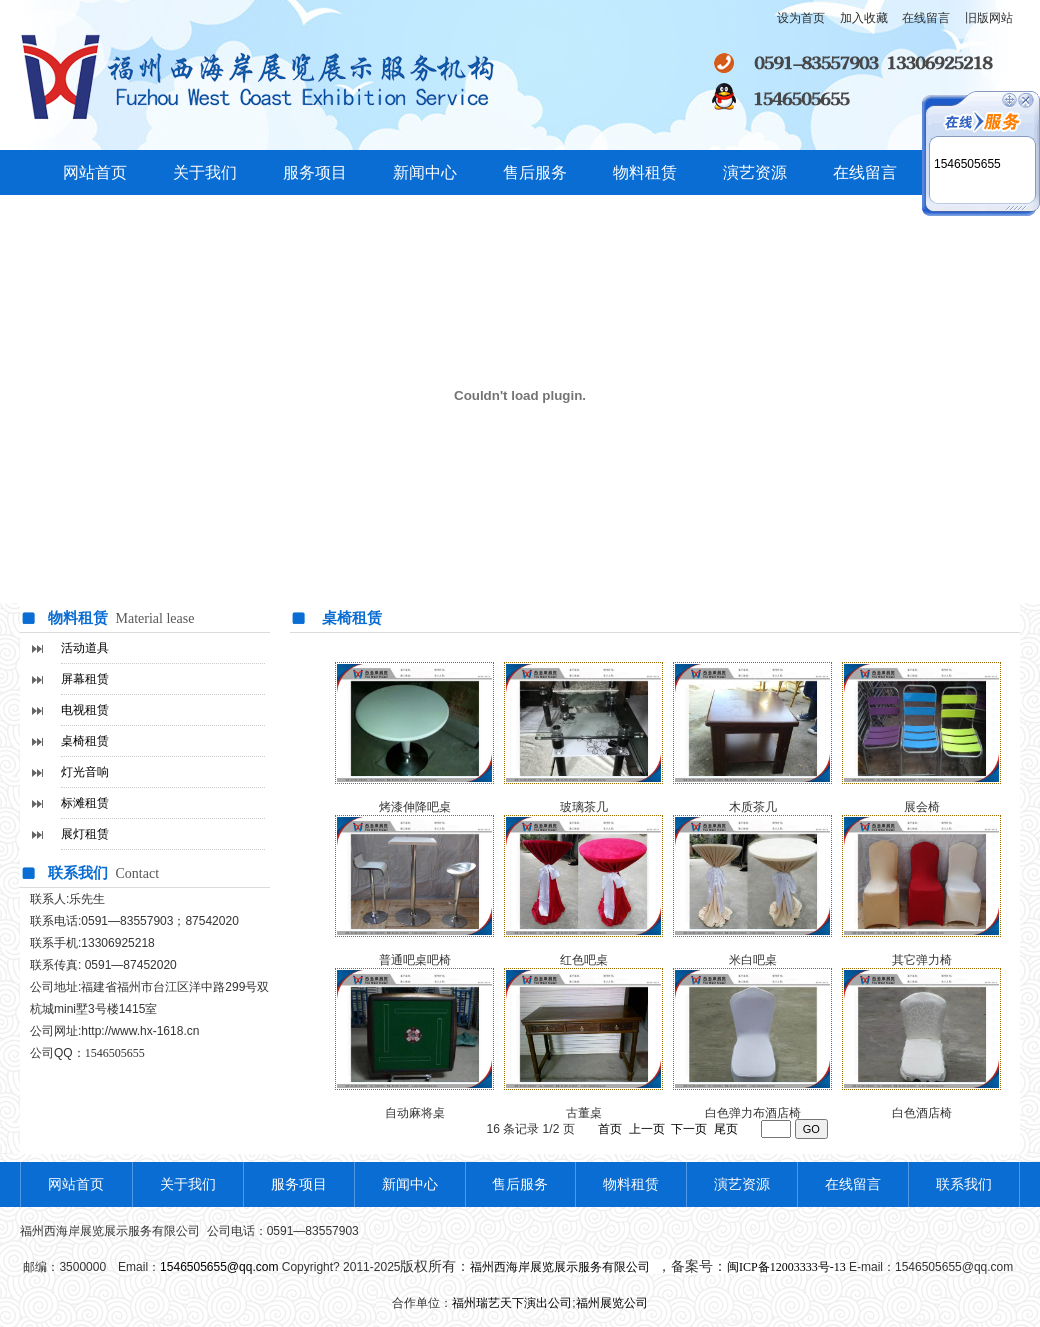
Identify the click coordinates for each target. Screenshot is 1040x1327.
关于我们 (205, 172)
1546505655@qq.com (219, 1267)
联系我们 (964, 1184)
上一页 (647, 1129)
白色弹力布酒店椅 (753, 1113)
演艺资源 (755, 172)
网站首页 (95, 172)
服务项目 (315, 172)
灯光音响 (85, 772)
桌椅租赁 (85, 741)
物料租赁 (645, 172)
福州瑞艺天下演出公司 (512, 1303)
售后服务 (535, 172)
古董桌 (584, 1113)
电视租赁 (85, 710)
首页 (610, 1129)
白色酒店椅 (922, 1113)
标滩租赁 (85, 803)
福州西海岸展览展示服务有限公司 (561, 1267)
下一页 (689, 1129)
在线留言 (865, 172)
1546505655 (967, 164)
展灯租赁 (85, 834)
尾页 (726, 1129)
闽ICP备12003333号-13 (786, 1267)
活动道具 (85, 648)
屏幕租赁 (85, 679)
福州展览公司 (612, 1303)
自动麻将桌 (415, 1113)
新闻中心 (425, 172)
